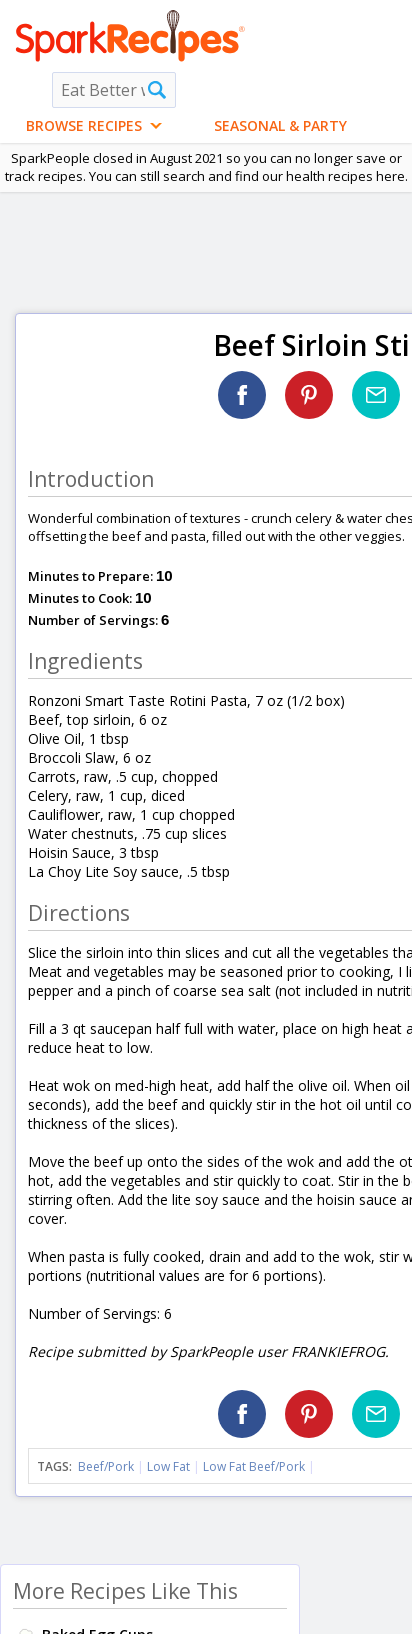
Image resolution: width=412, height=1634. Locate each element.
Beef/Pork (106, 1466)
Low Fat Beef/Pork (254, 1466)
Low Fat (168, 1466)
